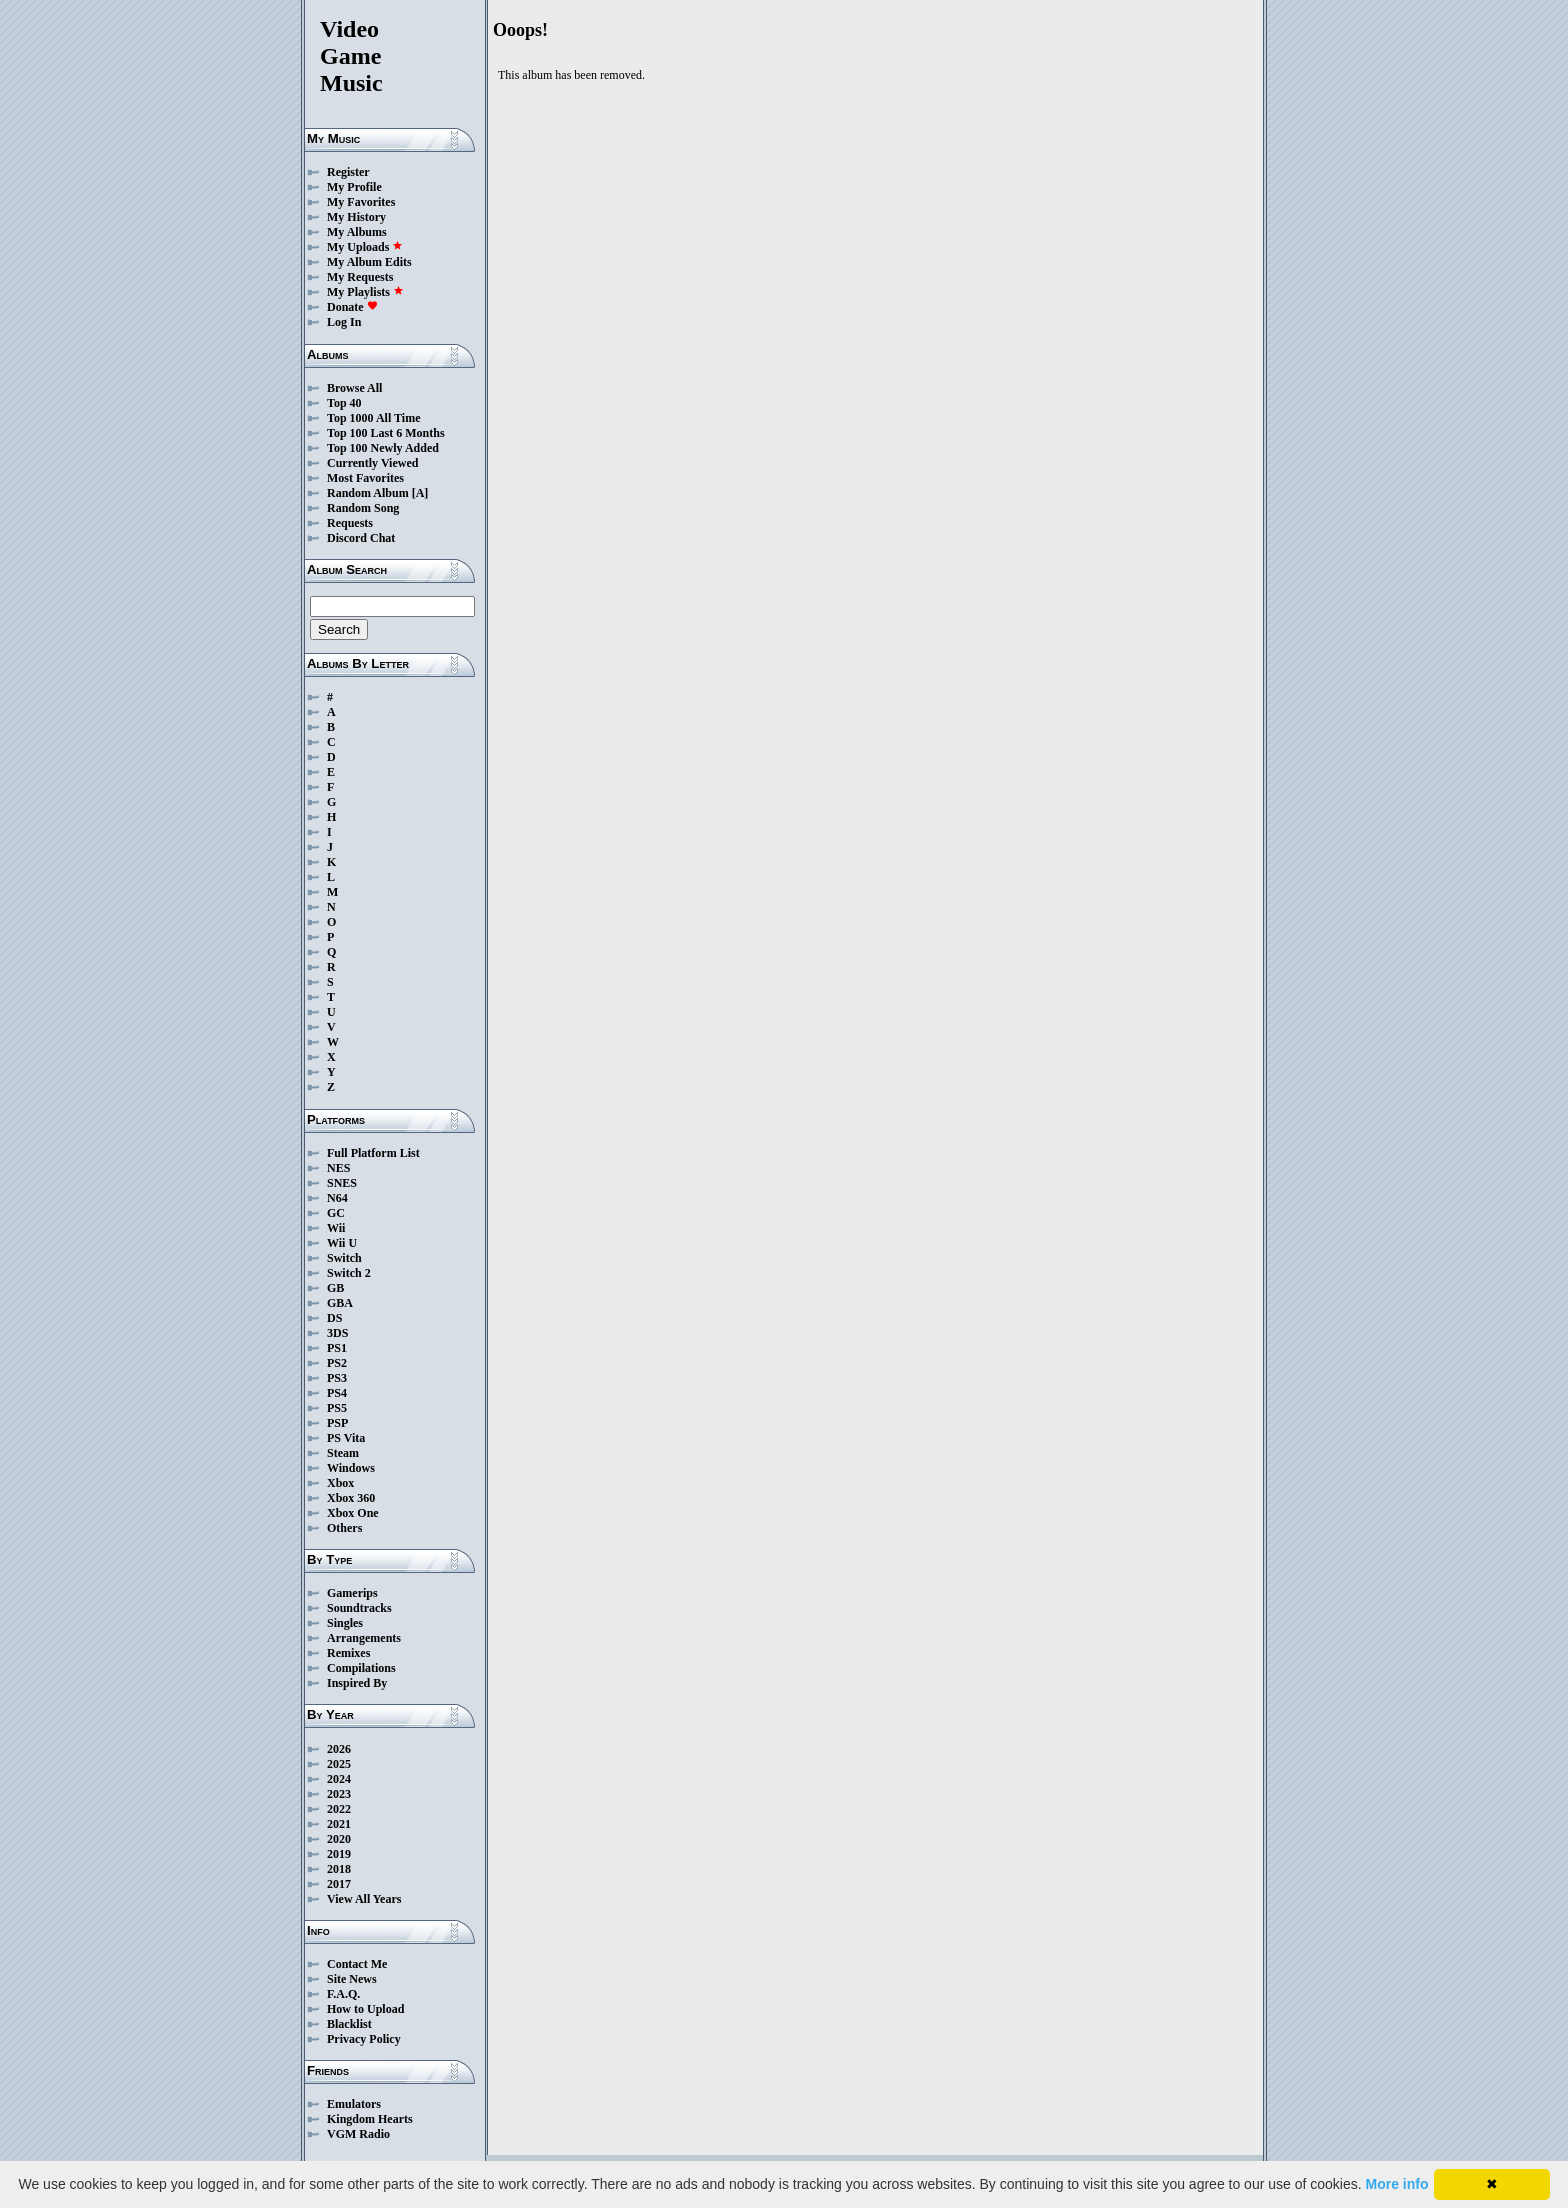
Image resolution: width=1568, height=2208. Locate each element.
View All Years (364, 1899)
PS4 (337, 1393)
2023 (339, 1794)
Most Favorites (365, 478)
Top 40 (344, 403)
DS (334, 1318)
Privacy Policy (364, 2039)
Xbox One (353, 1513)
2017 (339, 1884)
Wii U (342, 1243)
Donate (352, 307)
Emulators (354, 2104)
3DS (337, 1333)
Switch (344, 1258)
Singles (345, 1623)
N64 (337, 1198)
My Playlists (365, 292)
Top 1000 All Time (373, 418)
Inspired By (357, 1683)
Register (348, 172)
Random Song (363, 508)
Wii (336, 1228)
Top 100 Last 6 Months (386, 433)
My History (356, 217)
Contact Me (357, 1964)
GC (336, 1213)
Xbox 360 (351, 1498)
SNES (342, 1183)
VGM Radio (358, 2134)
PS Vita (346, 1438)
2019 (339, 1854)
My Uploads (365, 247)
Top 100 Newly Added (383, 448)
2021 (339, 1824)
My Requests (360, 277)
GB (335, 1288)
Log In (344, 322)
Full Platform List (373, 1153)
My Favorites (361, 202)
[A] (420, 493)
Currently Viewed (372, 463)
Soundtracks (359, 1608)
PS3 (337, 1378)
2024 (339, 1779)
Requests (350, 523)
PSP (337, 1423)
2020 (339, 1839)
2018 (339, 1869)
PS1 (337, 1348)
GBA (340, 1303)
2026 (339, 1749)
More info (1397, 2184)
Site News (352, 1979)
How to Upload (365, 2009)
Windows (351, 1468)
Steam (343, 1453)
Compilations (361, 1668)
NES (338, 1168)
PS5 (337, 1408)
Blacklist (349, 2024)
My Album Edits (369, 262)
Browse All (354, 388)
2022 (339, 1809)
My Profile (354, 187)
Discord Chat (361, 538)
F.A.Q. (343, 1994)
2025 (339, 1764)
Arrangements (364, 1638)
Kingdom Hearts (370, 2119)
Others (344, 1528)
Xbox (340, 1483)
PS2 (337, 1363)
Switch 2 (349, 1273)
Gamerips (352, 1593)
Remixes (348, 1653)
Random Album (368, 493)
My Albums (357, 232)
